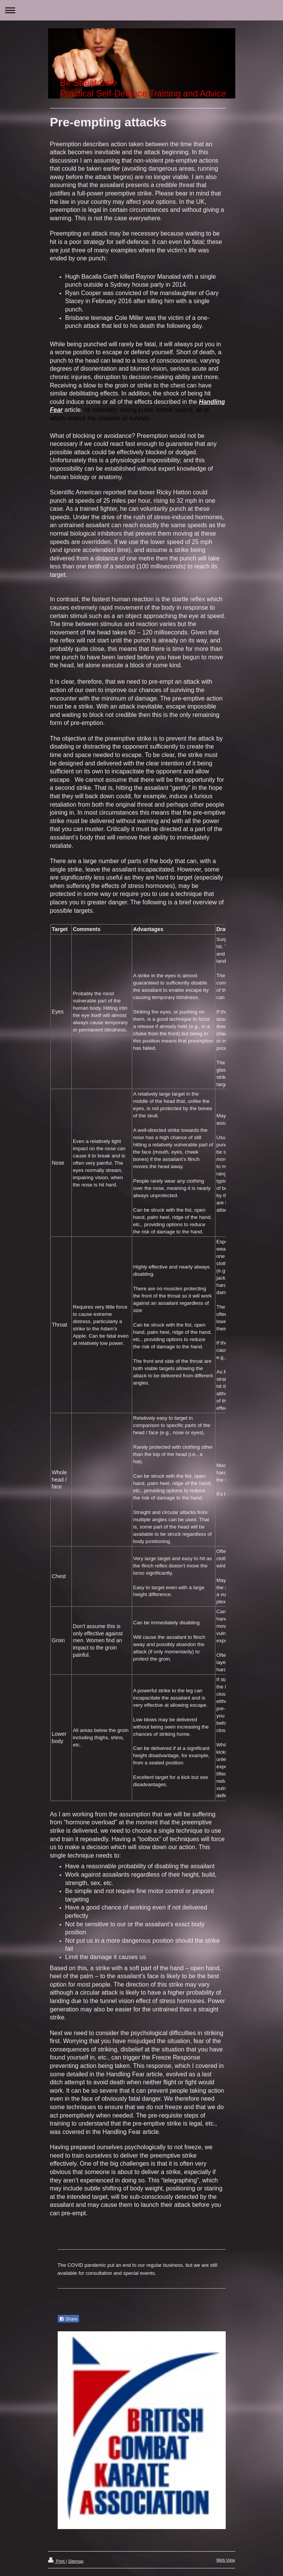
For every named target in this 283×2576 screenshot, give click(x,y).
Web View (225, 2560)
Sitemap (75, 2561)
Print (57, 2561)
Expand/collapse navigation (141, 10)
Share (68, 2319)
